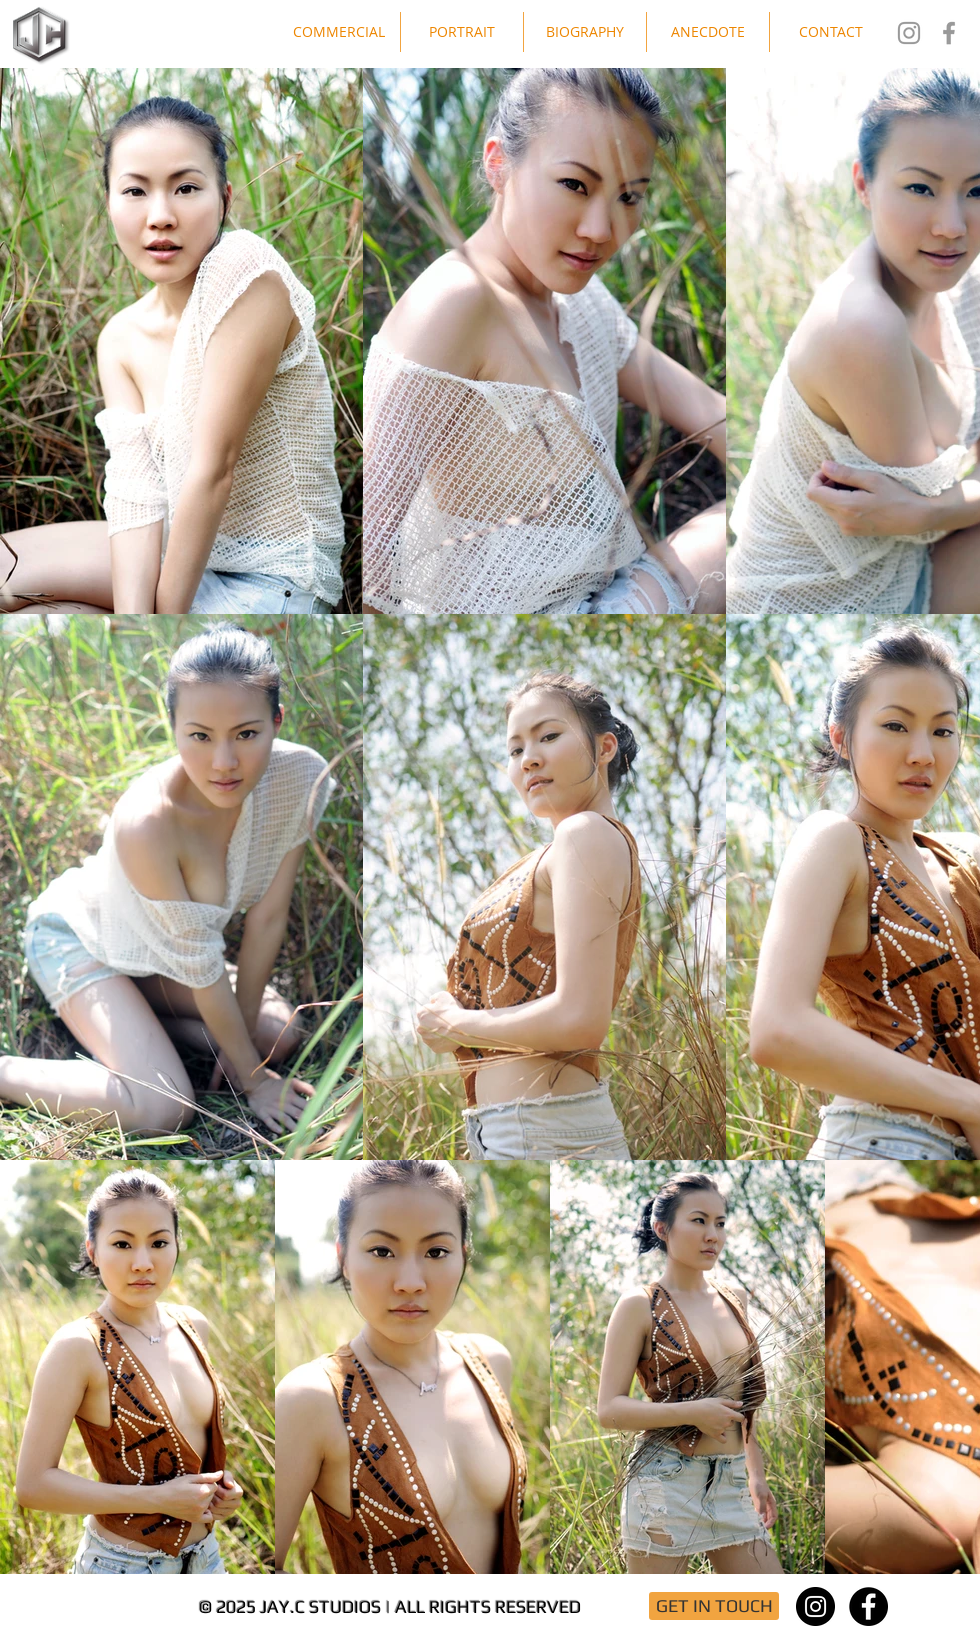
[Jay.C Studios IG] (909, 33)
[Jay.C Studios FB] (949, 33)
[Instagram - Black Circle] (815, 1606)
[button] (338, 32)
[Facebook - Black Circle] (868, 1606)
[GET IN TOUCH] (714, 1606)
